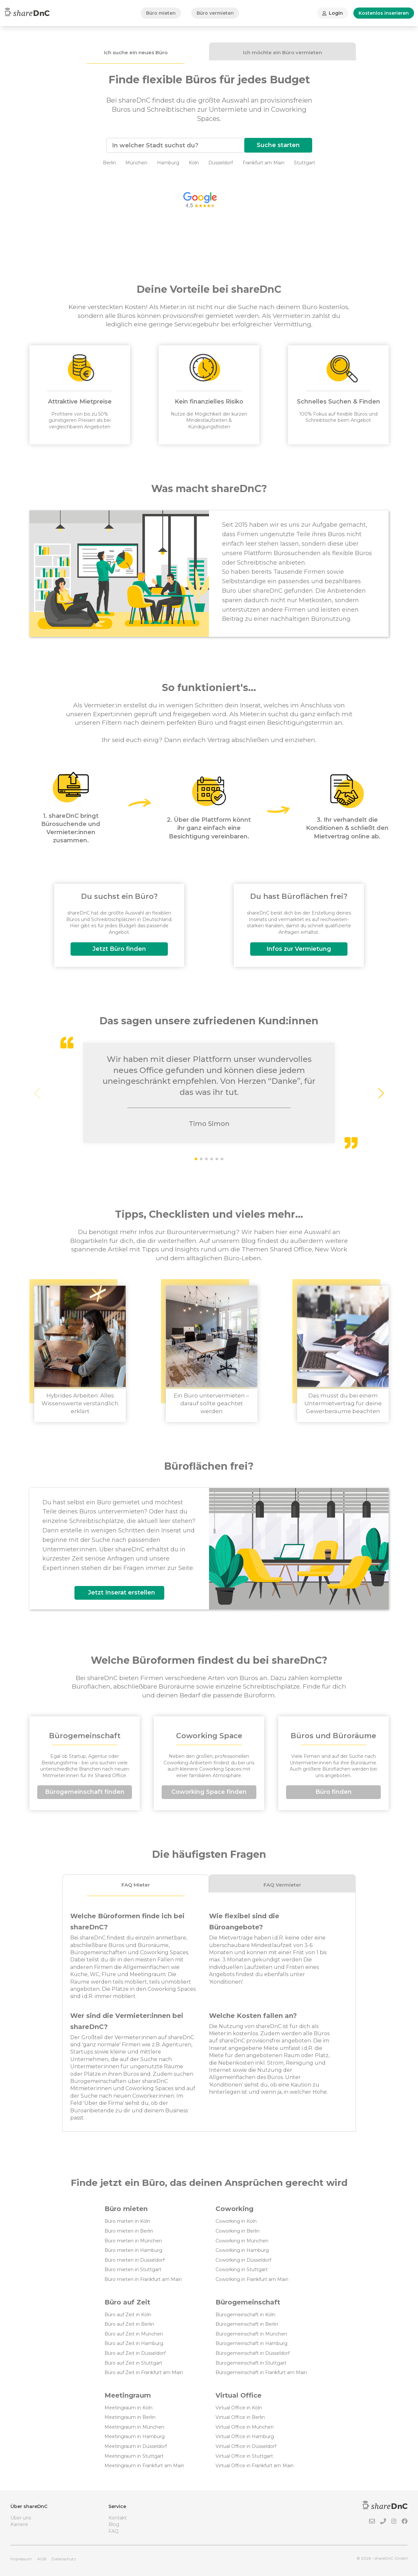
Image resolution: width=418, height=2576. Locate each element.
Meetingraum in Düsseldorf (135, 2446)
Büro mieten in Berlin (128, 2231)
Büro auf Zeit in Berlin (129, 2324)
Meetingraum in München (134, 2427)
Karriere (19, 2524)
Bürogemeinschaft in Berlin (247, 2324)
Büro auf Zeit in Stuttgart (133, 2363)
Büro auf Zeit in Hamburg (133, 2343)
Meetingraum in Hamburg (134, 2436)
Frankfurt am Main (263, 163)
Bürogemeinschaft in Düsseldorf (253, 2353)
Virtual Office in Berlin (240, 2417)
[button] (381, 1093)
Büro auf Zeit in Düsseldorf (135, 2353)
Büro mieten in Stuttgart (132, 2269)
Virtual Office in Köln (239, 2408)
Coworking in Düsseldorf (243, 2260)
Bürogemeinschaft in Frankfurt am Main (261, 2372)
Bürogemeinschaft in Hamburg (251, 2343)
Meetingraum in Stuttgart (134, 2456)
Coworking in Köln (236, 2221)
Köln (194, 163)
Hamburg (168, 163)
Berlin (109, 163)
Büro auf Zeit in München (133, 2334)
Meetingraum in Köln (128, 2408)
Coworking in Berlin (238, 2231)
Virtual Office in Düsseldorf (246, 2446)
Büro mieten (161, 13)
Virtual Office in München (245, 2427)
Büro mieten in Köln (127, 2221)
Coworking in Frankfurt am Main (252, 2279)
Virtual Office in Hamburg (245, 2436)
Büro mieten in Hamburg (133, 2250)
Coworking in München (242, 2241)
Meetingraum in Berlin (129, 2417)
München (136, 163)
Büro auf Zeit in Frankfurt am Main (143, 2372)
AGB (41, 2558)
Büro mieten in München (133, 2241)
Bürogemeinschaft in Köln (245, 2315)
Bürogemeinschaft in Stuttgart (251, 2363)
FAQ (113, 2531)
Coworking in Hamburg (242, 2250)
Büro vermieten (215, 13)
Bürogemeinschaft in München (251, 2334)
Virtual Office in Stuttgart (244, 2456)
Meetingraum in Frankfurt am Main (144, 2466)
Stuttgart (304, 163)
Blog (113, 2524)
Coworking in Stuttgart (242, 2269)
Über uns (20, 2518)
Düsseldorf (220, 163)
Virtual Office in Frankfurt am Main (255, 2466)
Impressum (21, 2558)
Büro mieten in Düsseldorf (134, 2260)
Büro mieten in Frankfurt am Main (143, 2279)
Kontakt (117, 2518)
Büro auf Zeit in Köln (127, 2315)
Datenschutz (64, 2558)
